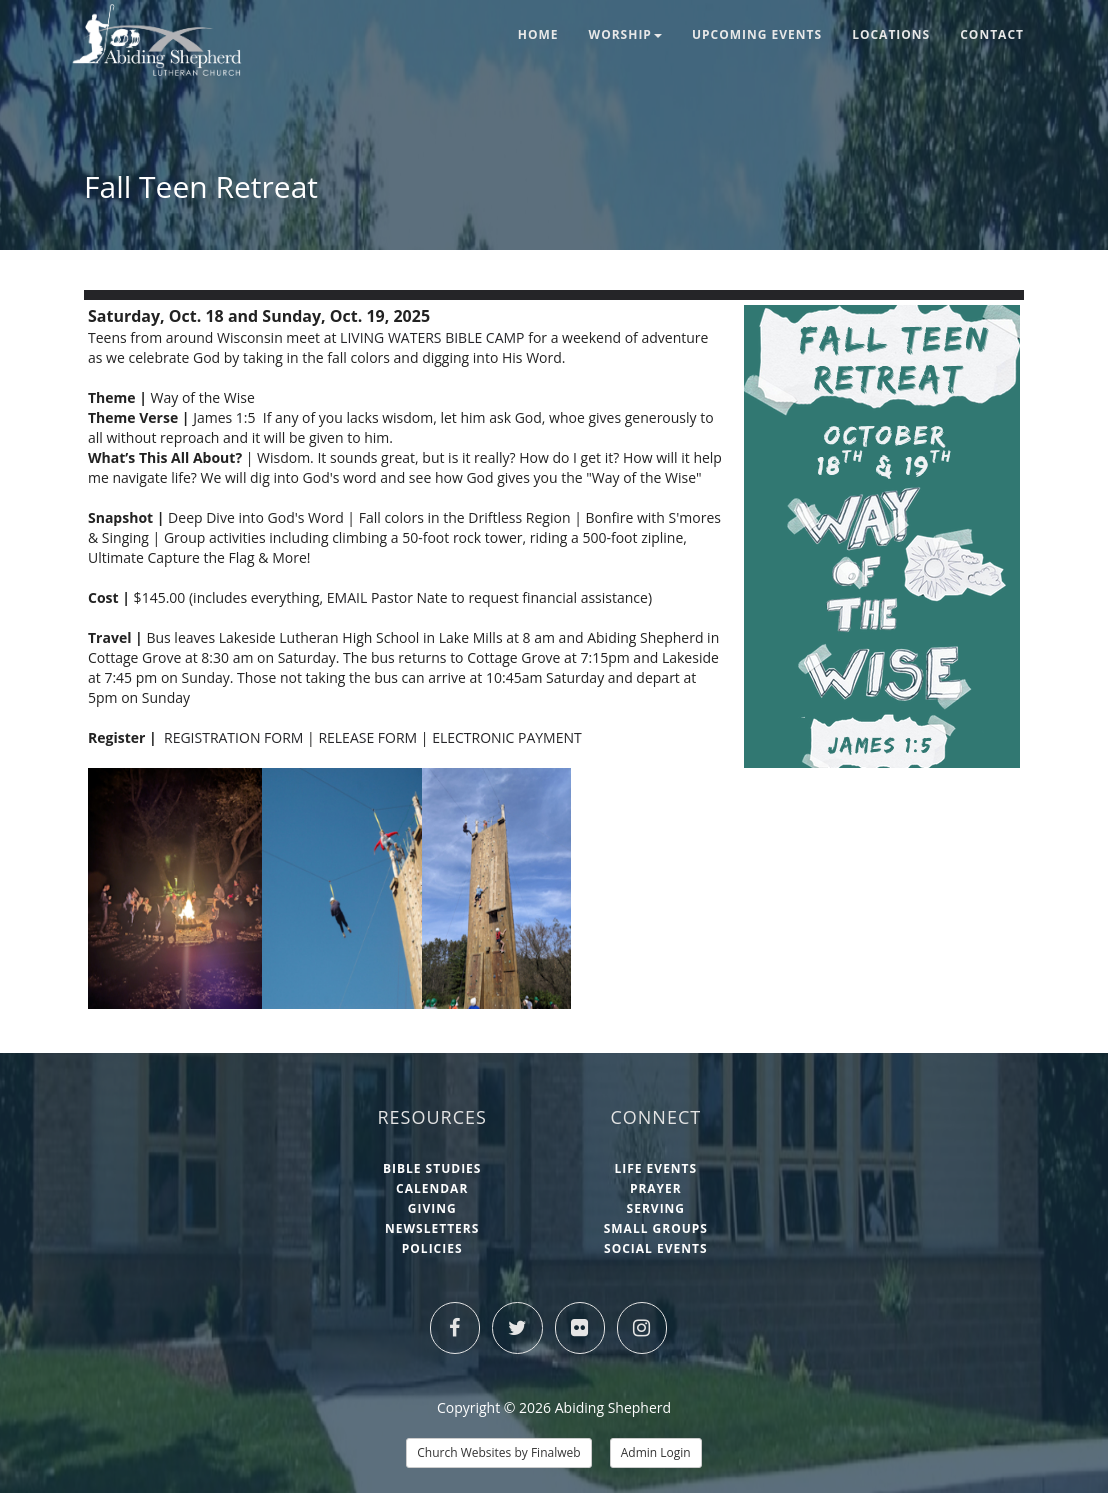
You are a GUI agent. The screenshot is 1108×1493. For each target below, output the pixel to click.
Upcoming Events (757, 34)
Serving (656, 1208)
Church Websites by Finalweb (498, 1452)
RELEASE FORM (367, 737)
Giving (432, 1208)
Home (538, 34)
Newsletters (432, 1228)
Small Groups (656, 1228)
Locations (891, 34)
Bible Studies (432, 1168)
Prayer (656, 1188)
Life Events (655, 1168)
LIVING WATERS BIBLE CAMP (434, 337)
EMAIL (347, 597)
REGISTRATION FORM (233, 737)
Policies (432, 1248)
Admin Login (656, 1452)
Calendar (432, 1188)
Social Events (656, 1248)
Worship (625, 34)
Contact (992, 34)
